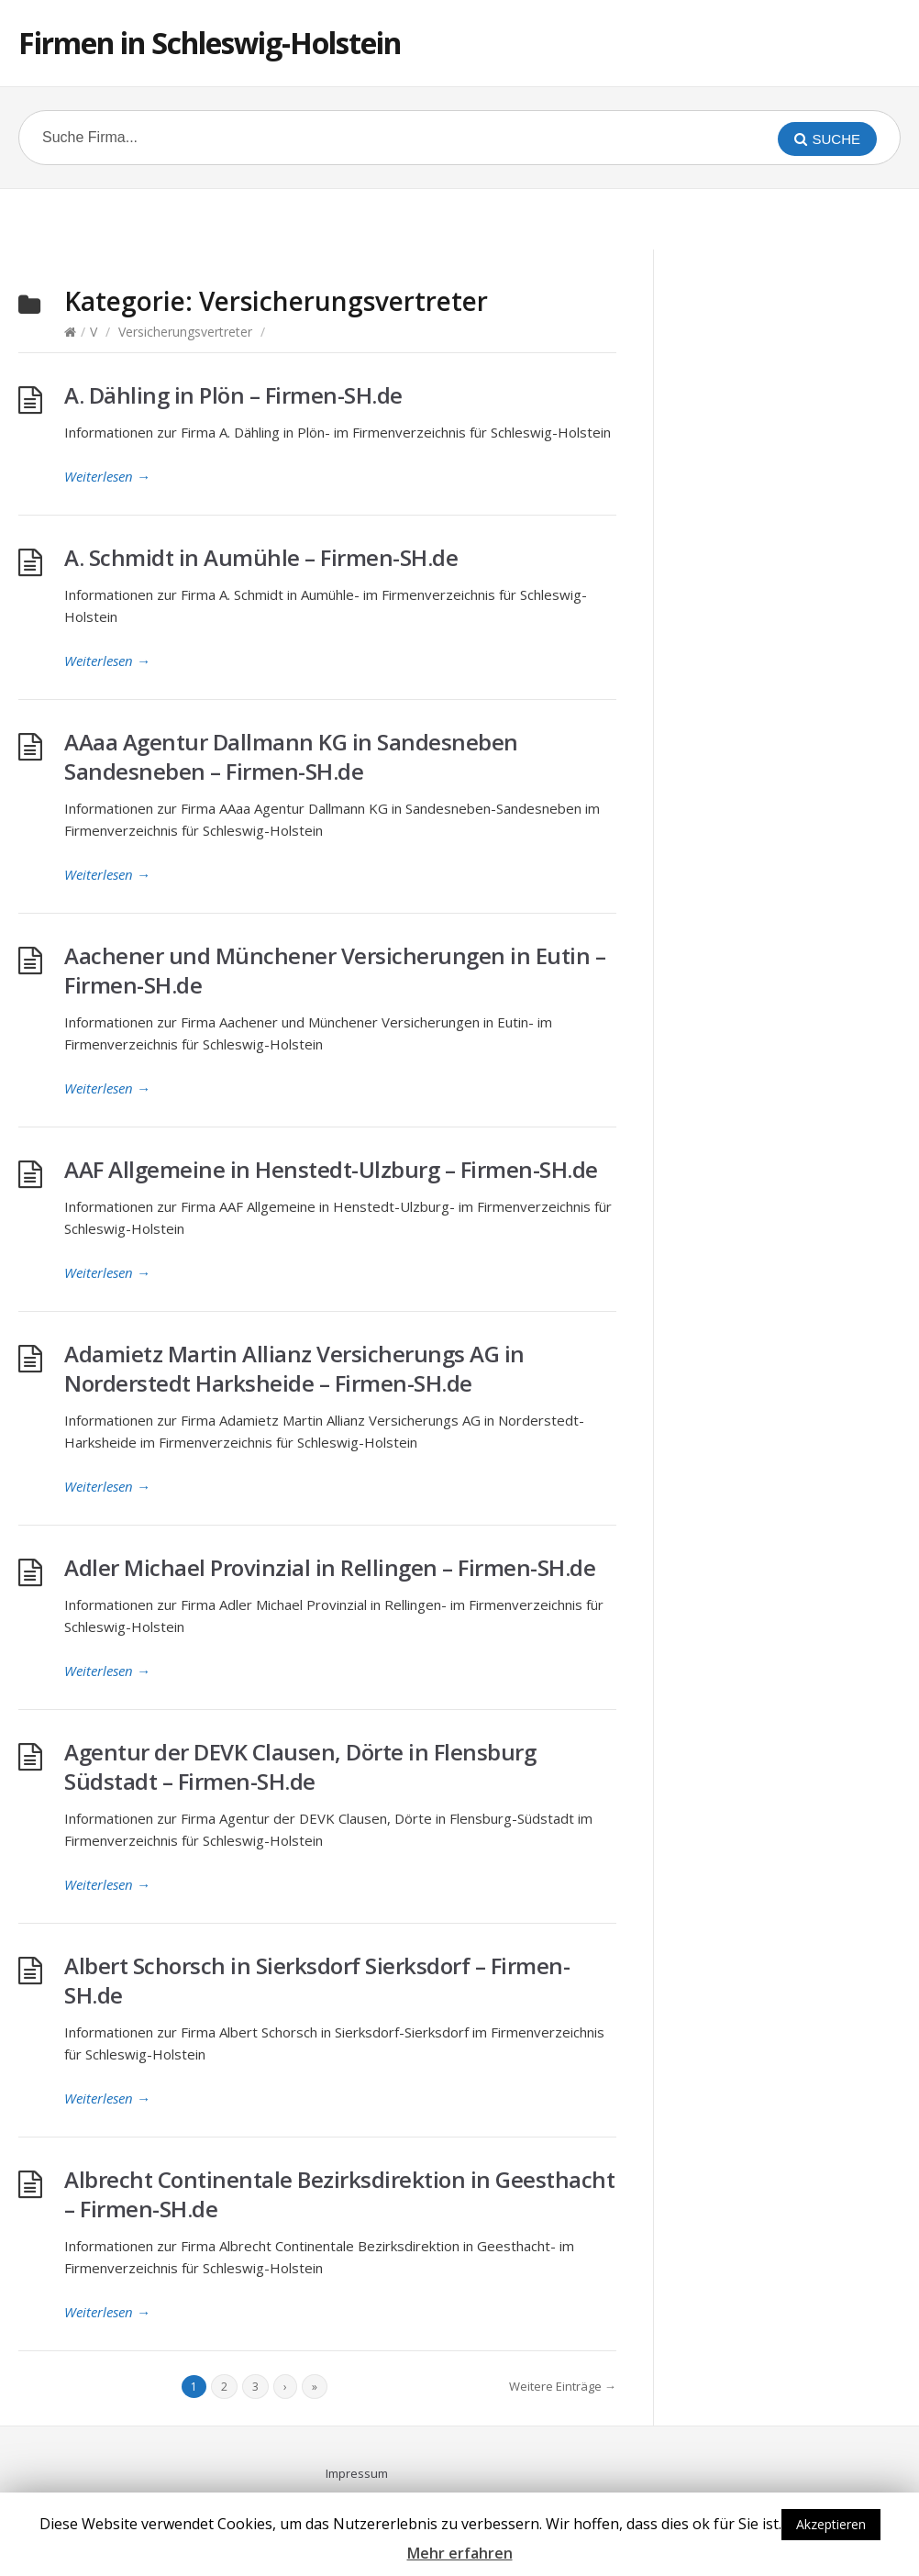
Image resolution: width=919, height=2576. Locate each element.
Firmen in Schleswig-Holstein (209, 42)
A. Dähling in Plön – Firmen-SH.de (233, 395)
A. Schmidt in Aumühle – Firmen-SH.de (261, 557)
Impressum (357, 2473)
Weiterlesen (107, 476)
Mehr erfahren (460, 2553)
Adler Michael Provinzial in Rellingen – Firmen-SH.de (329, 1567)
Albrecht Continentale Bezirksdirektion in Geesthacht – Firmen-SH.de (339, 2194)
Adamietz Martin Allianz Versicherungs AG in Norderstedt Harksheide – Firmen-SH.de (294, 1368)
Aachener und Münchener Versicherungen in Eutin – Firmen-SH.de (334, 970)
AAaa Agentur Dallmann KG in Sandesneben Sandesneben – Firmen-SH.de (291, 756)
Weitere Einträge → (562, 2386)
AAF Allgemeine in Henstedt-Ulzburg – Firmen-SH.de (331, 1169)
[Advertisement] (459, 216)
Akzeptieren (831, 2524)
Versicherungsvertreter (185, 331)
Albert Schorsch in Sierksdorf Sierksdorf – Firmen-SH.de (317, 1980)
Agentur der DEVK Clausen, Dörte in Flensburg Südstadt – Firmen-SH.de (300, 1766)
